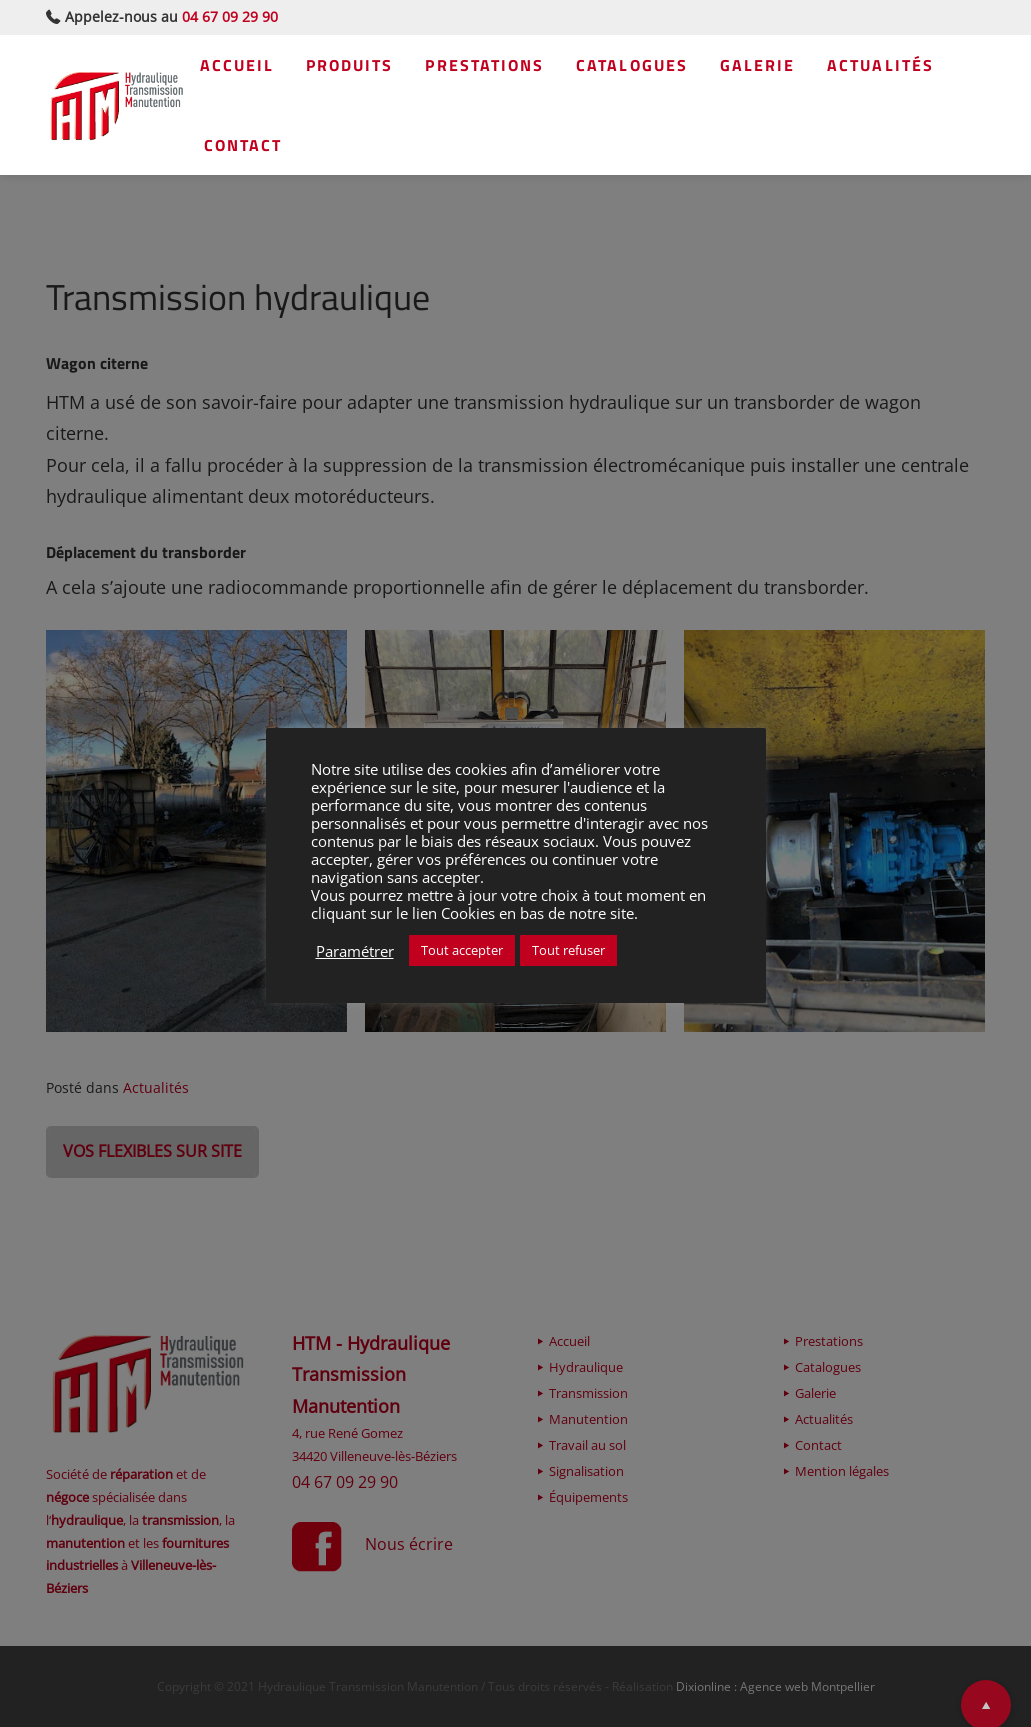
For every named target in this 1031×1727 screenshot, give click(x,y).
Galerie (801, 70)
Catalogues (667, 70)
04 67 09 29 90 (230, 16)
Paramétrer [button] (355, 951)
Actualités (270, 150)
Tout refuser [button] (568, 950)
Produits (368, 70)
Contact (402, 150)
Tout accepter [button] (462, 950)
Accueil (248, 70)
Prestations (512, 70)
